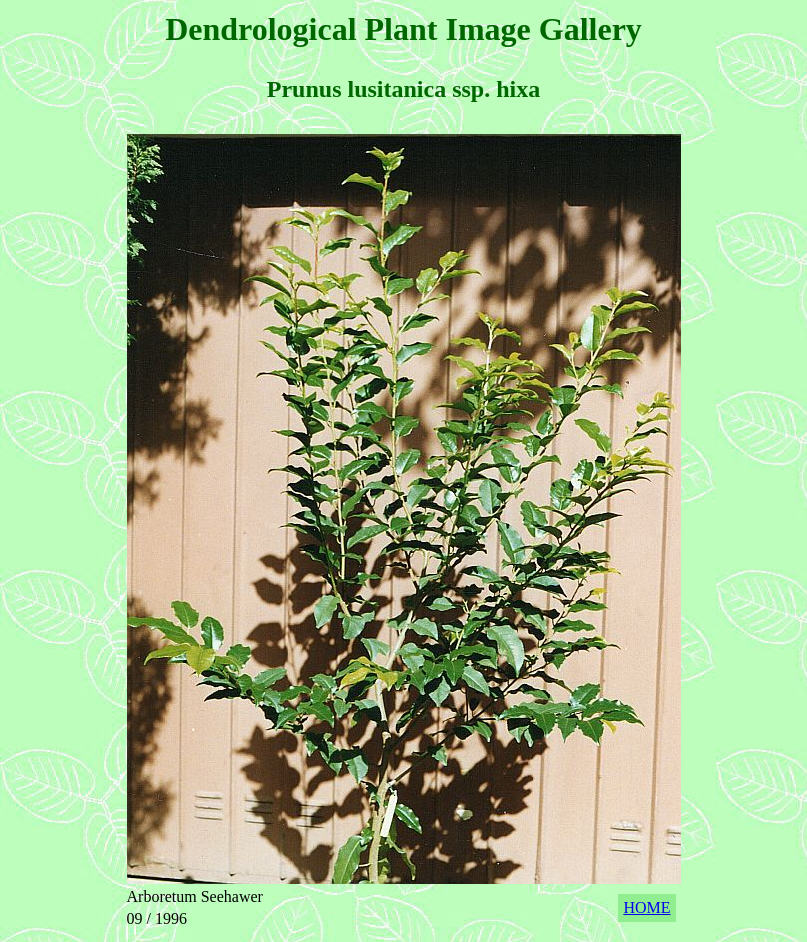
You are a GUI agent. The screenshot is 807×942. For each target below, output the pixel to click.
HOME (646, 907)
